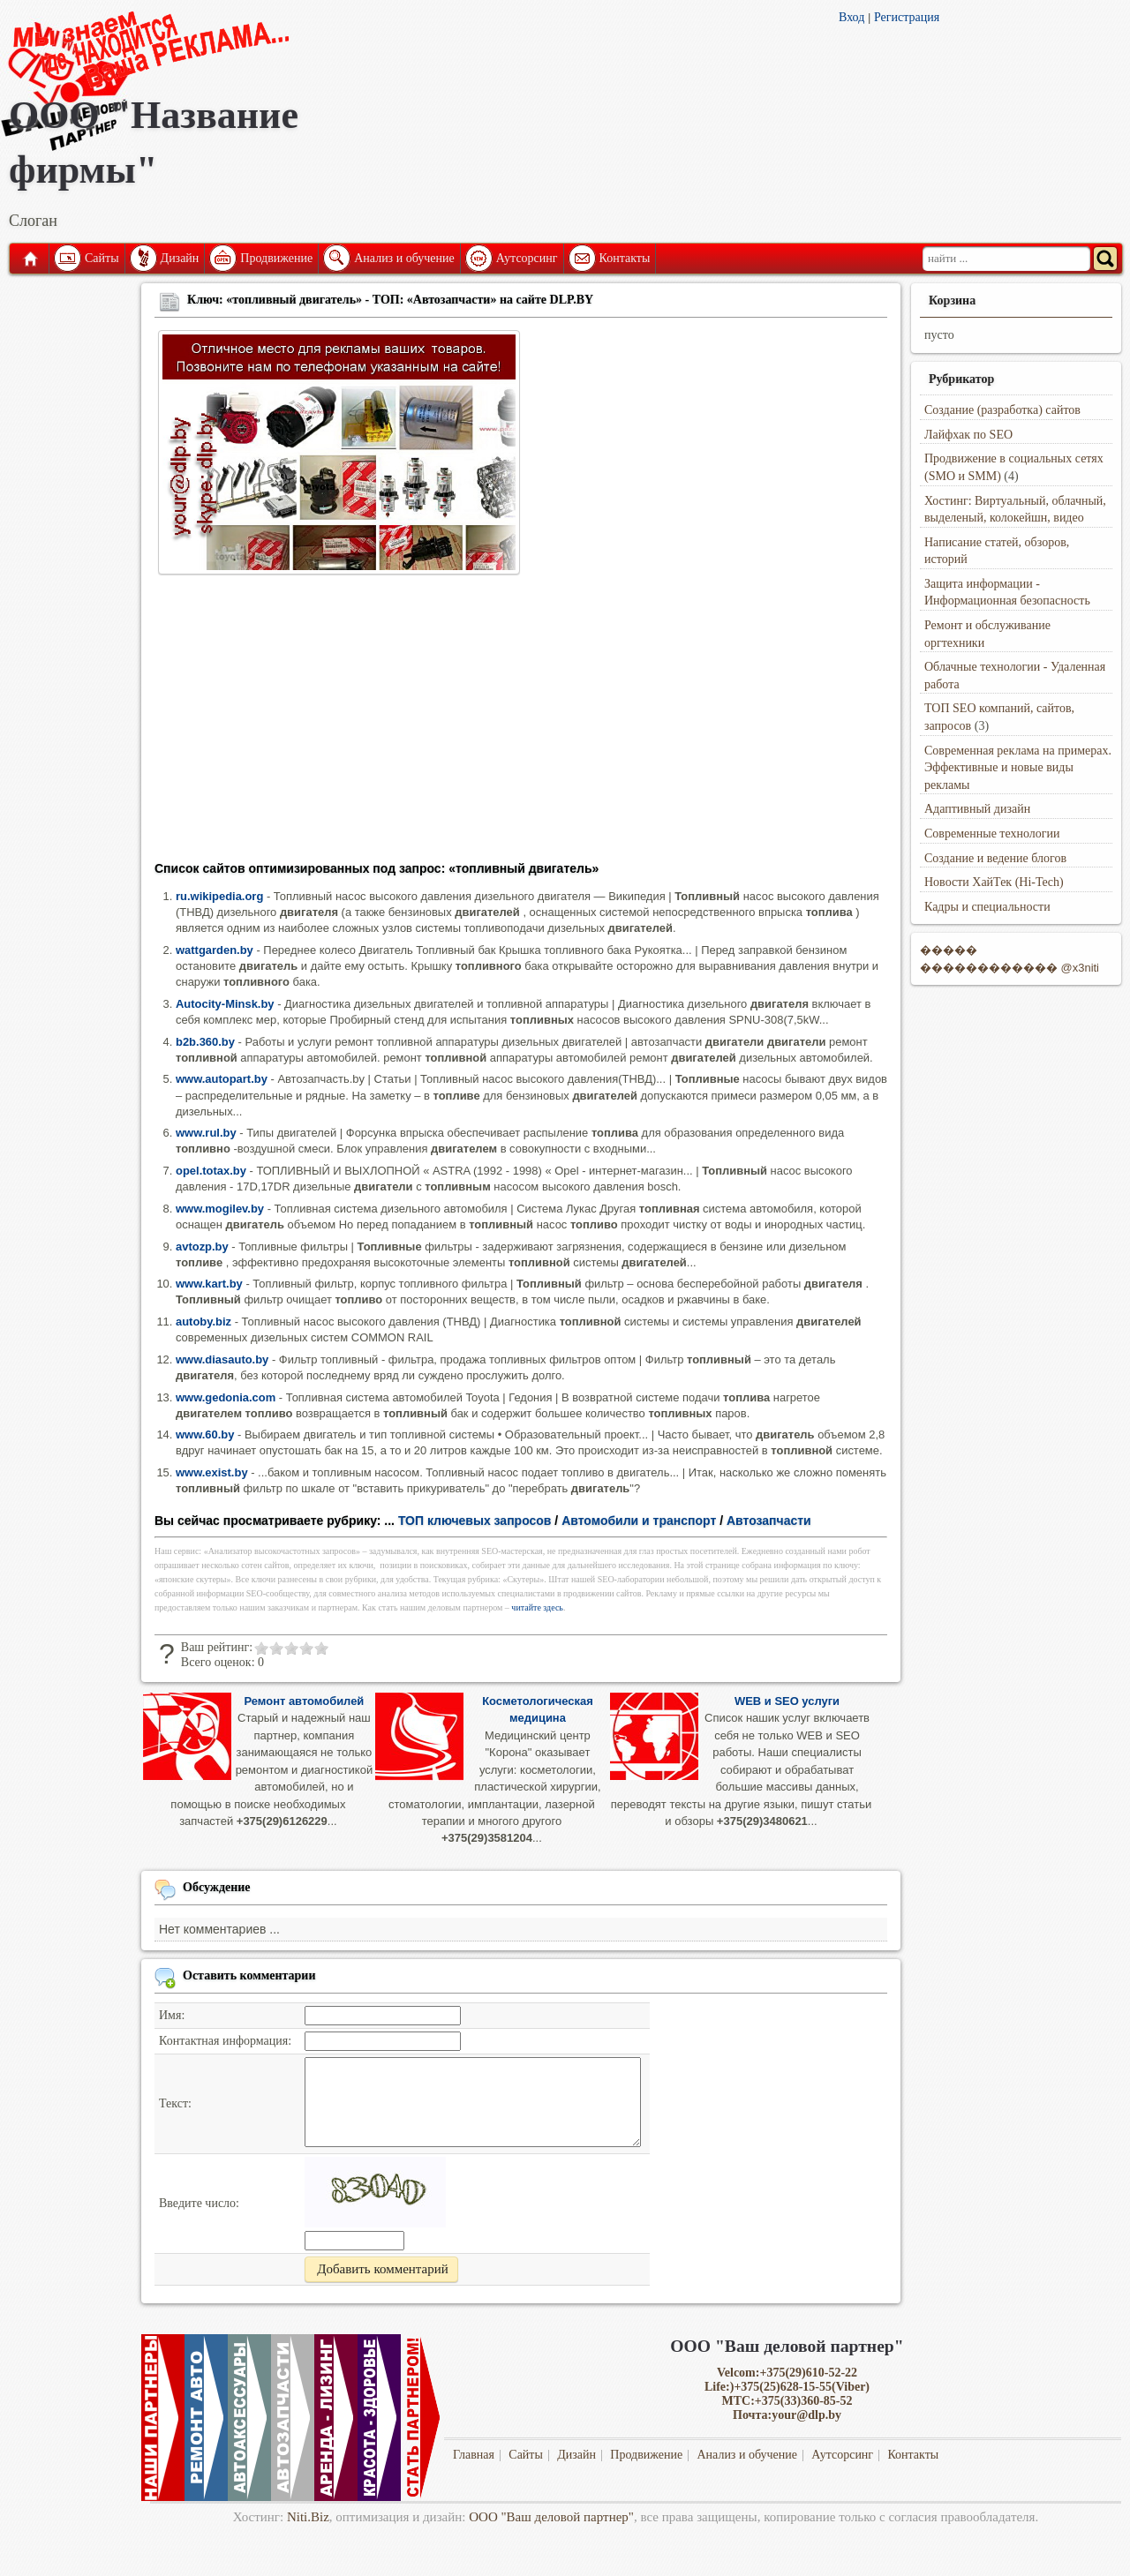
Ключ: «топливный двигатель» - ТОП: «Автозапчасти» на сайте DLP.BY (390, 299)
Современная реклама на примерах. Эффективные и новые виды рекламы (1017, 768)
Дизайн (180, 258)
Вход (851, 17)
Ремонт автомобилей (304, 1701)
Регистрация (906, 17)
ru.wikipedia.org (219, 896)
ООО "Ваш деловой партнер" (551, 2517)
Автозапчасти (769, 1520)
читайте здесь (537, 1607)
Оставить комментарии (249, 1975)
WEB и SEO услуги (787, 1701)
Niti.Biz (308, 2517)
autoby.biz (203, 1321)
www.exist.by (212, 1472)
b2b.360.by (205, 1041)
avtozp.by (202, 1246)
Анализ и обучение (404, 258)
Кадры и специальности (987, 906)
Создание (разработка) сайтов (1002, 410)
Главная (29, 259)
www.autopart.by (221, 1078)
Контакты (625, 258)
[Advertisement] (520, 723)
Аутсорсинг (527, 258)
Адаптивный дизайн (977, 808)
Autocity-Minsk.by (225, 1003)
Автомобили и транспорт (638, 1520)
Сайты (102, 258)
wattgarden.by (214, 950)
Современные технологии (992, 833)
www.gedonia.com (225, 1397)
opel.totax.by (211, 1170)
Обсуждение (217, 1887)
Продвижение (276, 258)
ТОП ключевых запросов (475, 1520)
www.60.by (205, 1434)
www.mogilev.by (220, 1208)
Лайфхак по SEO (968, 434)
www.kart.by (209, 1283)
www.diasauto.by (222, 1359)
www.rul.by (206, 1132)
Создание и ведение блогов (995, 858)
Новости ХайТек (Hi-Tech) (994, 882)
